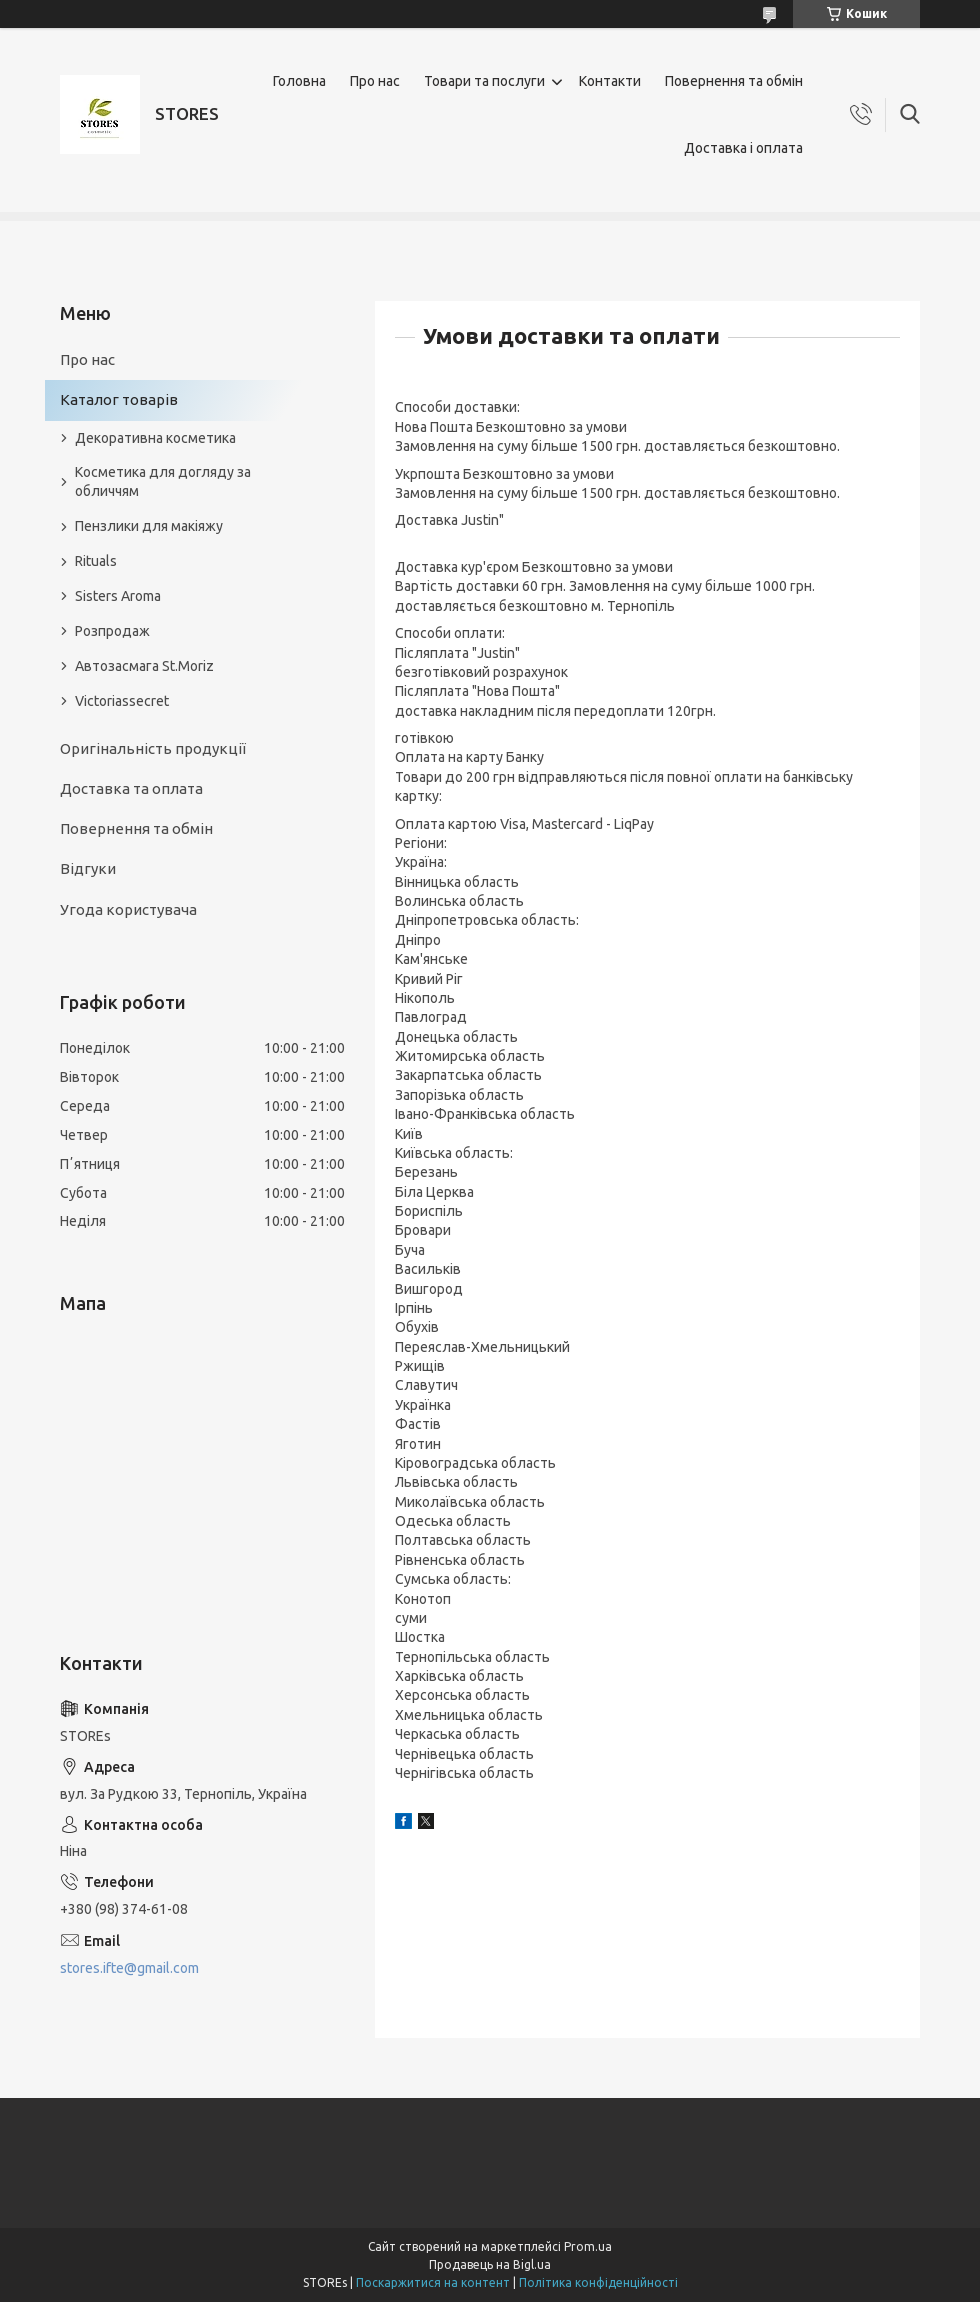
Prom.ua (588, 2246)
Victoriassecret (122, 701)
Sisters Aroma (118, 596)
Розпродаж (112, 631)
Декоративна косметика (155, 438)
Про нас (375, 81)
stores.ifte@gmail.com (129, 1968)
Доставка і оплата (743, 148)
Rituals (96, 561)
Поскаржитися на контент (433, 2282)
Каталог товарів (119, 399)
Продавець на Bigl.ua (490, 2264)
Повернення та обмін (734, 81)
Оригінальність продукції (153, 748)
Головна (299, 81)
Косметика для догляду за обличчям (163, 481)
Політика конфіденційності (598, 2282)
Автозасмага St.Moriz (144, 666)
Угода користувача (128, 909)
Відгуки (88, 868)
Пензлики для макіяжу (149, 526)
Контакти (610, 81)
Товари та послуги (484, 81)
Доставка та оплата (131, 788)
